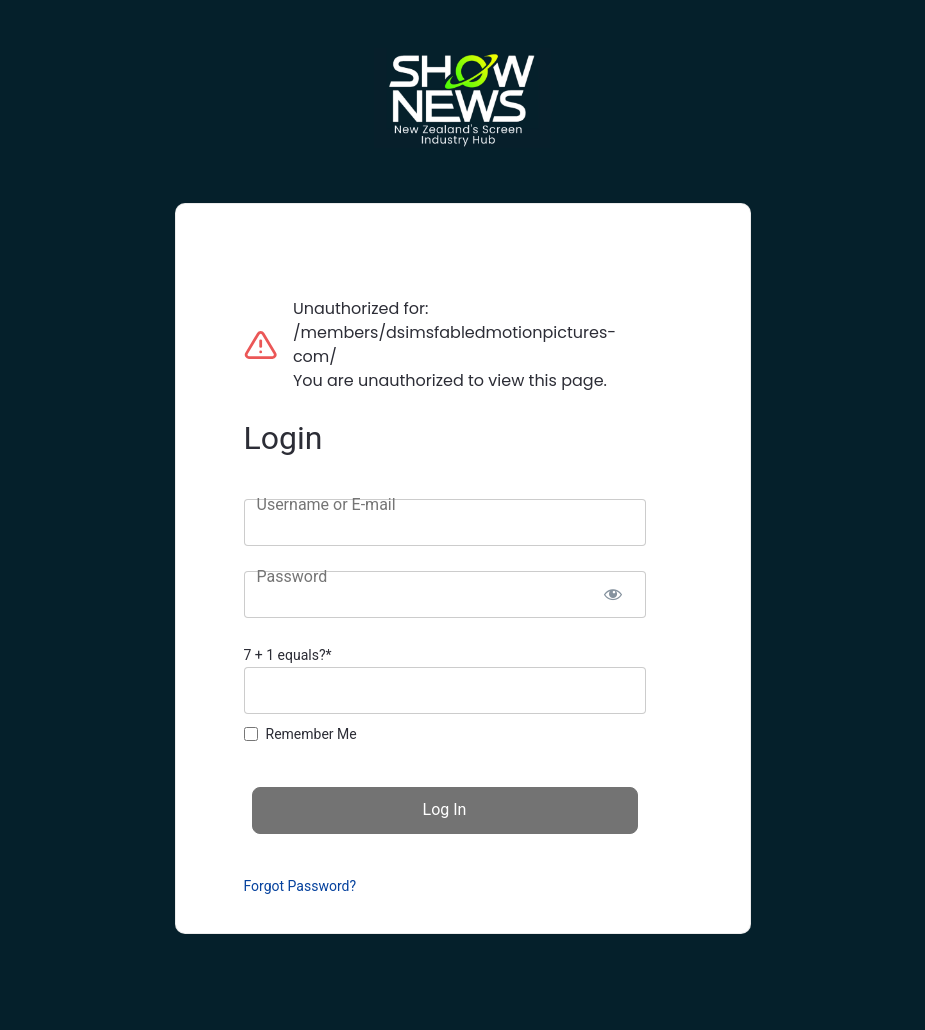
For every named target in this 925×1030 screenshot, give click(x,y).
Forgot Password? (300, 886)
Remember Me (311, 734)
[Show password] (613, 594)
